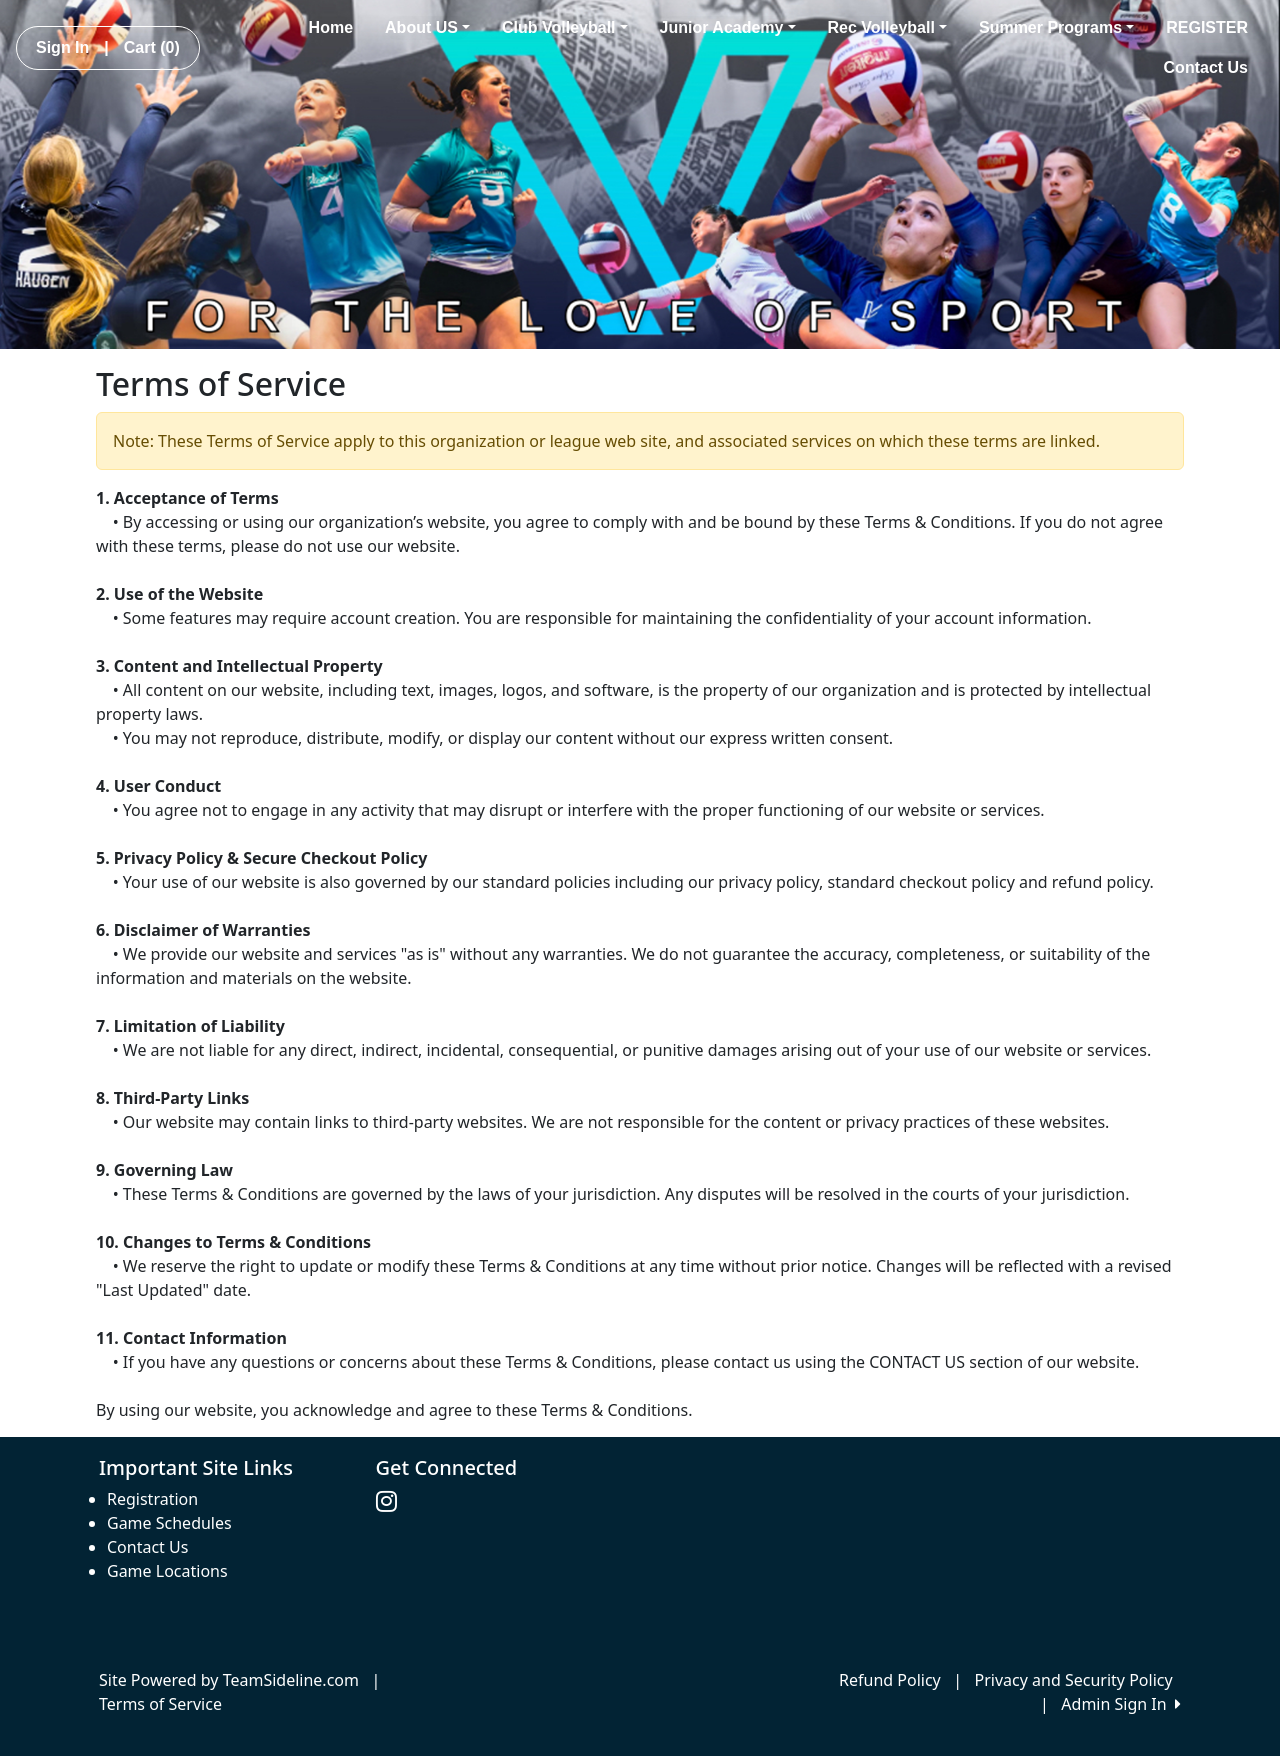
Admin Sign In (1121, 1704)
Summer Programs (1056, 27)
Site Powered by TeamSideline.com (229, 1680)
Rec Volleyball (887, 27)
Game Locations (167, 1571)
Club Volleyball (565, 27)
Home (331, 27)
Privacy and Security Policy (1074, 1680)
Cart (152, 47)
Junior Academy (728, 27)
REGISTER (1207, 27)
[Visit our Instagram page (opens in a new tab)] (391, 1502)
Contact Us (1206, 67)
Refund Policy (890, 1680)
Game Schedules (169, 1523)
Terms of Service (160, 1704)
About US (427, 27)
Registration (152, 1499)
